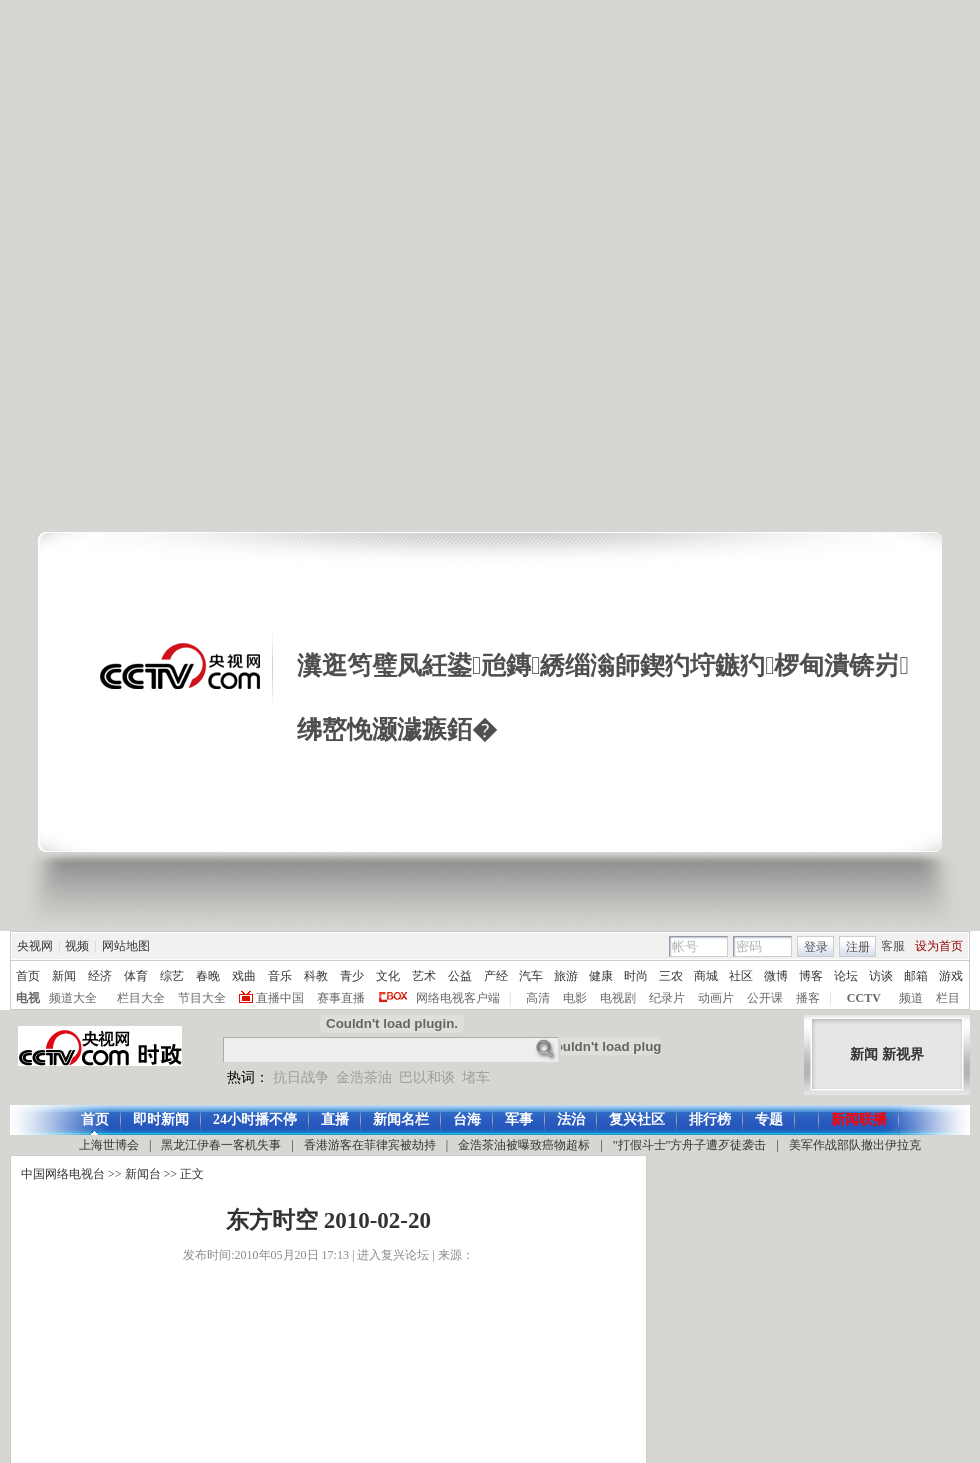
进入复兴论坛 (393, 1255)
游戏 (951, 976)
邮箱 (916, 976)
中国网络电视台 (63, 1174)
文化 (388, 976)
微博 (776, 976)
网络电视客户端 (458, 998)
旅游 (566, 976)
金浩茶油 (364, 1077)
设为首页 (939, 946)
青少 (352, 976)
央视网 (35, 946)
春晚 (208, 976)
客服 (893, 946)
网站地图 (126, 946)
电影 (575, 998)
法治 (571, 1119)
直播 (335, 1119)
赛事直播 (341, 998)
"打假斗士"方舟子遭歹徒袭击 (690, 1145)
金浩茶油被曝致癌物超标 (524, 1145)
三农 (671, 976)
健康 (601, 976)
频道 (911, 998)
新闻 (64, 976)
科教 (316, 976)
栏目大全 (141, 998)
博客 (811, 976)
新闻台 (143, 1174)
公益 (460, 976)
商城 (706, 976)
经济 (100, 976)
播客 (808, 998)
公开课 (765, 998)
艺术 (424, 976)
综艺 (172, 976)
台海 (467, 1119)
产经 (496, 976)
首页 (28, 976)
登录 (816, 947)
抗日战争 (301, 1077)
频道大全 (73, 998)
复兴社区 (637, 1119)
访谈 (881, 976)
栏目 (948, 998)
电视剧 (618, 998)
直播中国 (280, 998)
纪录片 (667, 998)
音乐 (280, 976)
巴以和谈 (427, 1077)
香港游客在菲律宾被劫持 (370, 1145)
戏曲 (244, 976)
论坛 (846, 976)
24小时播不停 (255, 1119)
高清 (538, 998)
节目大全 (202, 998)
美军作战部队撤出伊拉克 (855, 1145)
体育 (136, 976)
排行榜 (710, 1119)
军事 (519, 1119)
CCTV (864, 998)
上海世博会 (109, 1145)
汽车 (531, 976)
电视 (28, 998)
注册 (858, 947)
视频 (77, 946)
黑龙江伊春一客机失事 (221, 1145)
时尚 (636, 976)
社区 (741, 976)
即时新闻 (161, 1119)
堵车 (476, 1077)
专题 (769, 1119)
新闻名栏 (401, 1119)
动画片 (716, 998)
